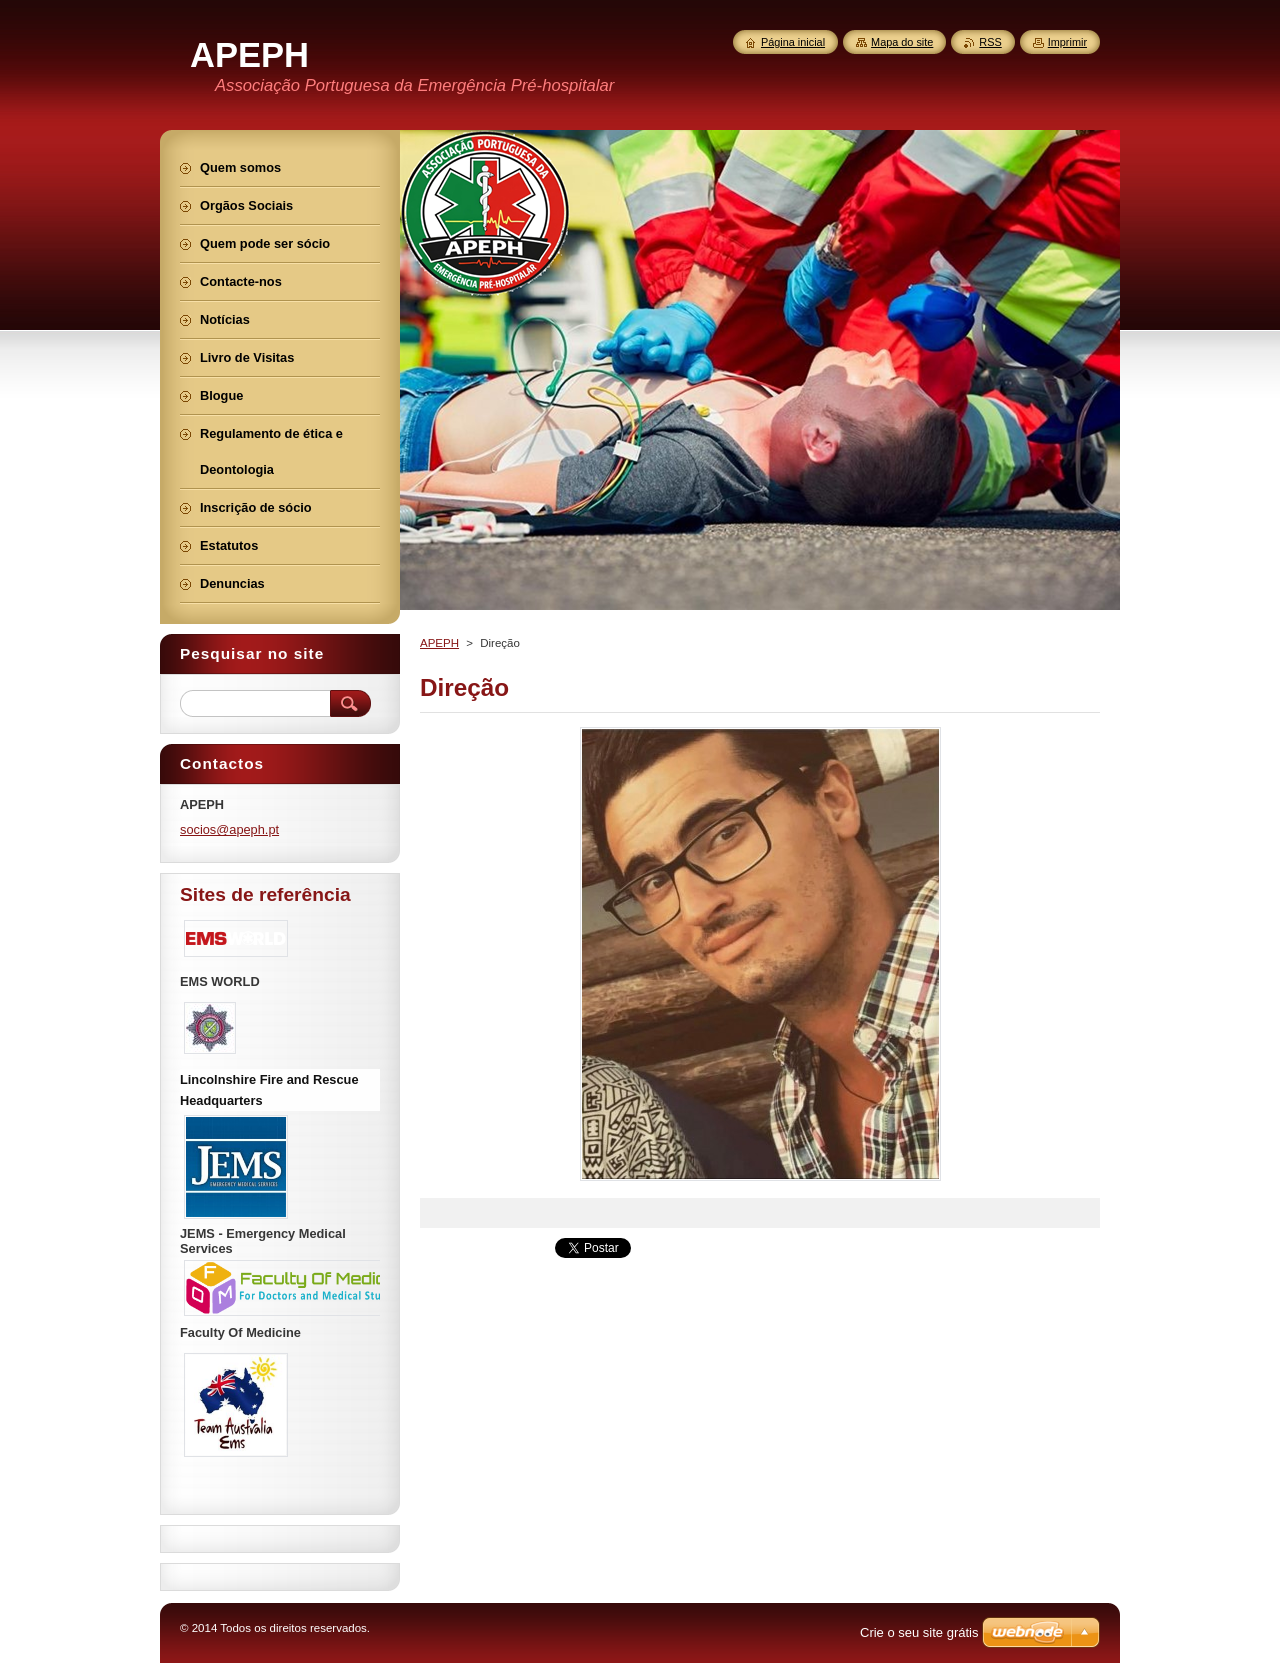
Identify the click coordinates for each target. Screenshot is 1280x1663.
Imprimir (1067, 42)
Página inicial (793, 42)
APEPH (439, 643)
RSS (990, 42)
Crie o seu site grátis (919, 1632)
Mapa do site (902, 42)
